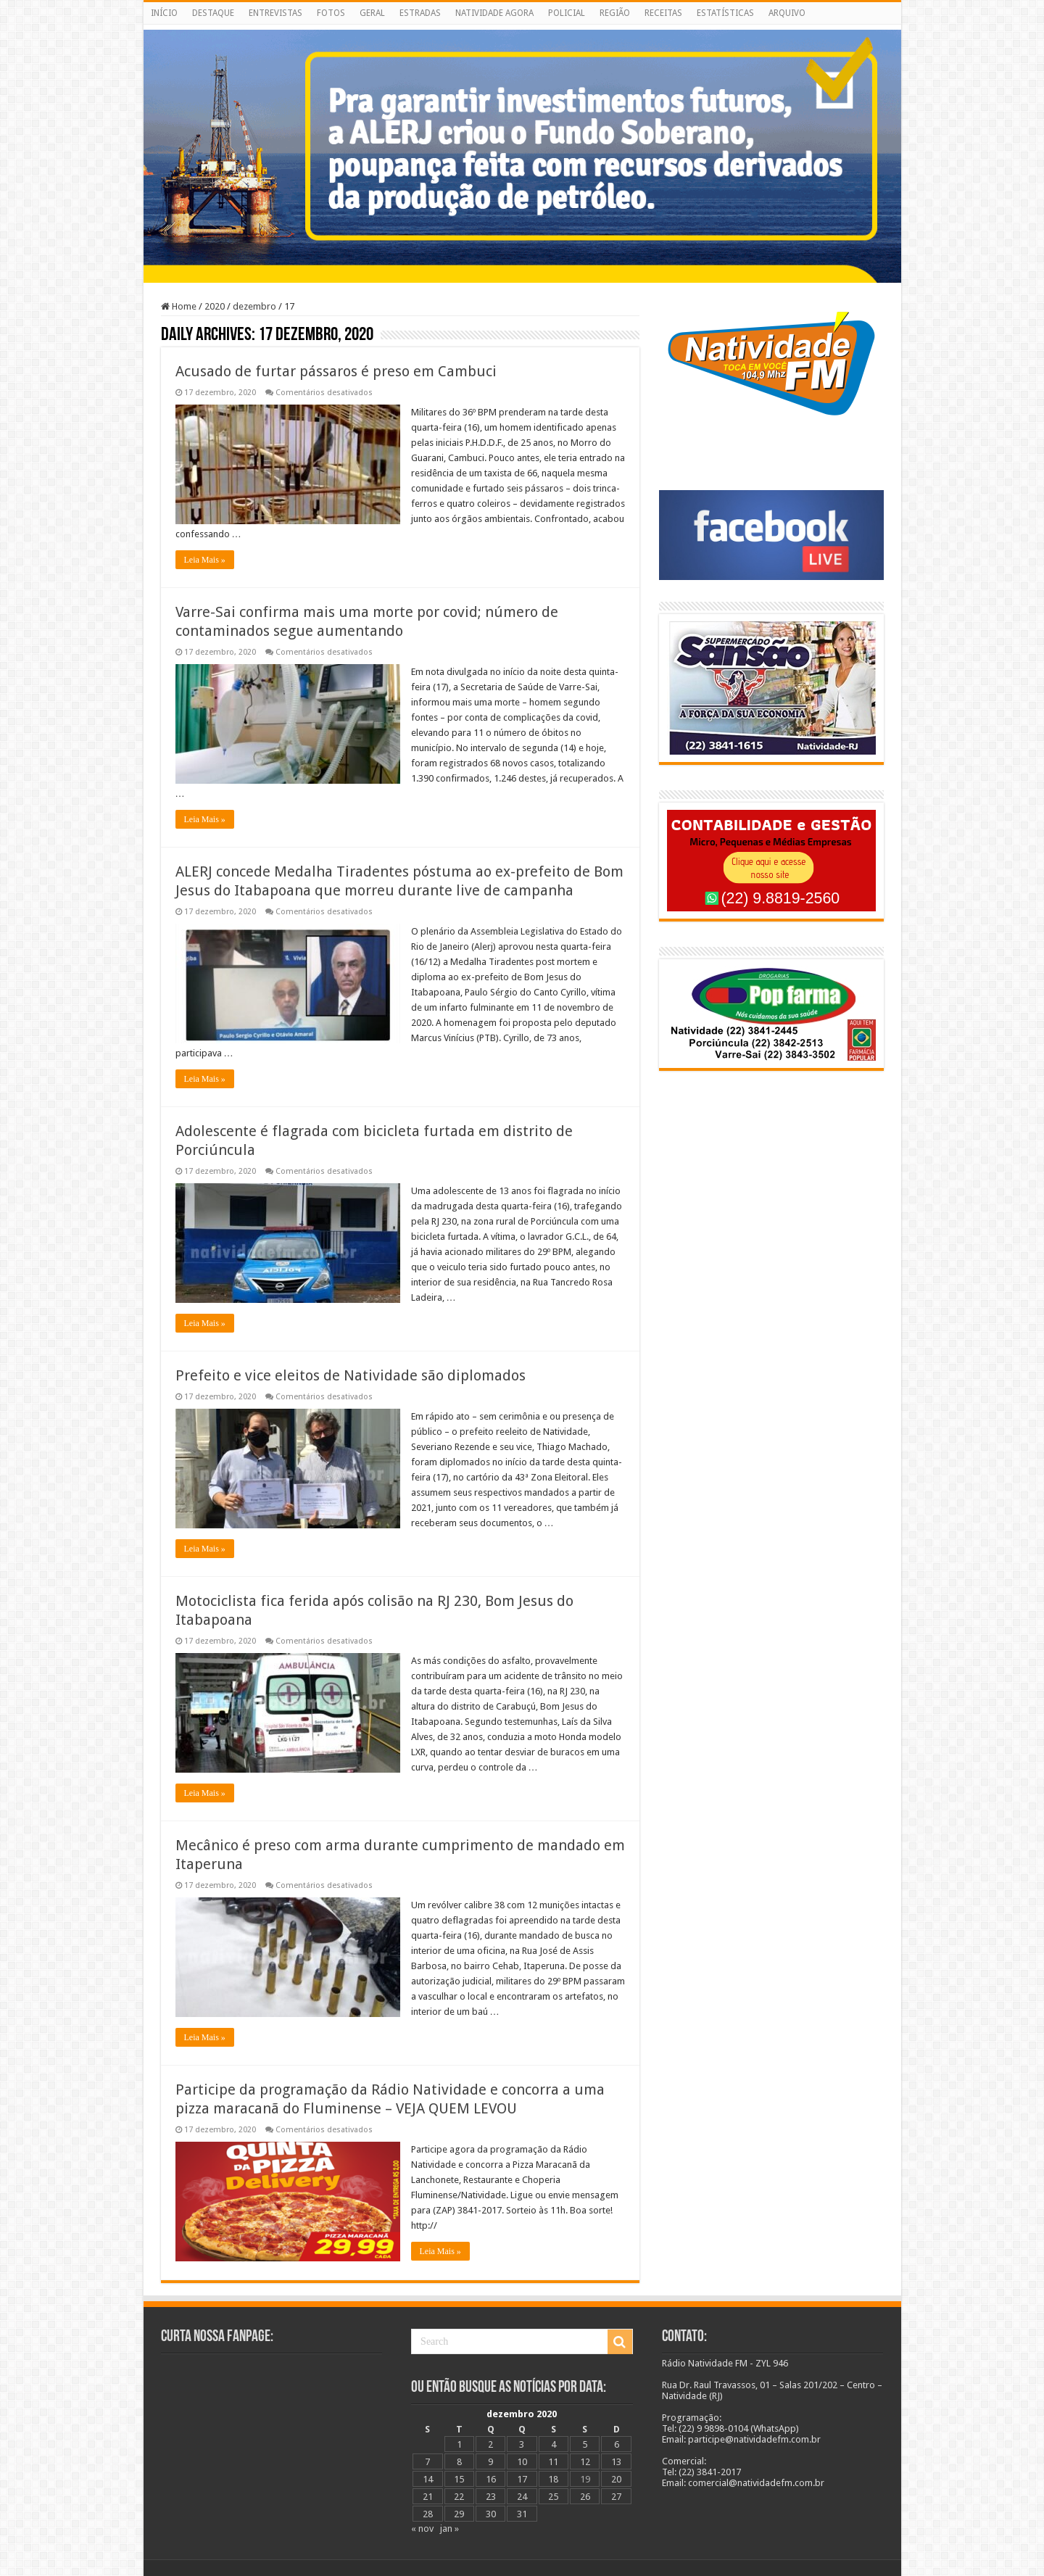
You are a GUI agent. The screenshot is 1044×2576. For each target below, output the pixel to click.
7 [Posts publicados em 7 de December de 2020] (427, 2461)
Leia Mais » (204, 560)
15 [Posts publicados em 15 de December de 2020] (459, 2479)
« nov (422, 2528)
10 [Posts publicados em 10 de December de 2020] (522, 2461)
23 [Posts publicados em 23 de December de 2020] (491, 2496)
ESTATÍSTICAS (725, 13)
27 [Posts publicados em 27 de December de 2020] (616, 2496)
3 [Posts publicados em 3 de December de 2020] (521, 2444)
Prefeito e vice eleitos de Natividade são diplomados (350, 1375)
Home (178, 306)
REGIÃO (615, 13)
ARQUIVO (786, 13)
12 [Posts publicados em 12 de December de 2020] (585, 2461)
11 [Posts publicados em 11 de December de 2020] (553, 2461)
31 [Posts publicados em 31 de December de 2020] (522, 2514)
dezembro (254, 306)
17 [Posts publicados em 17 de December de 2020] (522, 2479)
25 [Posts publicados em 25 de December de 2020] (553, 2496)
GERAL (372, 13)
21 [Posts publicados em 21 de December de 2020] (428, 2496)
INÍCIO (164, 13)
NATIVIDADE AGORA (494, 13)
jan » (449, 2528)
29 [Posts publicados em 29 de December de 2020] (459, 2514)
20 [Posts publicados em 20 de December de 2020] (616, 2479)
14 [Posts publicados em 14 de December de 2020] (428, 2479)
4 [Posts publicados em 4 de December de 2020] (553, 2444)
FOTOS (331, 13)
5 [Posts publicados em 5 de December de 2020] (584, 2444)
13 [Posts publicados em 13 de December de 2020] (616, 2461)
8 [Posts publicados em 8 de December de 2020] (459, 2461)
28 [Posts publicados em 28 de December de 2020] (428, 2514)
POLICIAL (566, 13)
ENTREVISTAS (275, 13)
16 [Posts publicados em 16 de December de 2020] (491, 2479)
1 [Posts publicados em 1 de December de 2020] (459, 2444)
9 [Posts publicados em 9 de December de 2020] (490, 2461)
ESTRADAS (420, 13)
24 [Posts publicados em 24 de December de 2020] (522, 2496)
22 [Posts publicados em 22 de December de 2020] (459, 2496)
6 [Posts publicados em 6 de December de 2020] (616, 2444)
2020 (214, 306)
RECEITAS (663, 13)
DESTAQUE (213, 13)
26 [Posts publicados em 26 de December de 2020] (585, 2496)
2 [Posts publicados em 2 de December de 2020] (490, 2444)
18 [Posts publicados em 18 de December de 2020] (553, 2479)
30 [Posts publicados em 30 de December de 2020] (491, 2514)
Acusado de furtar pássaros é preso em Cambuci (336, 371)
